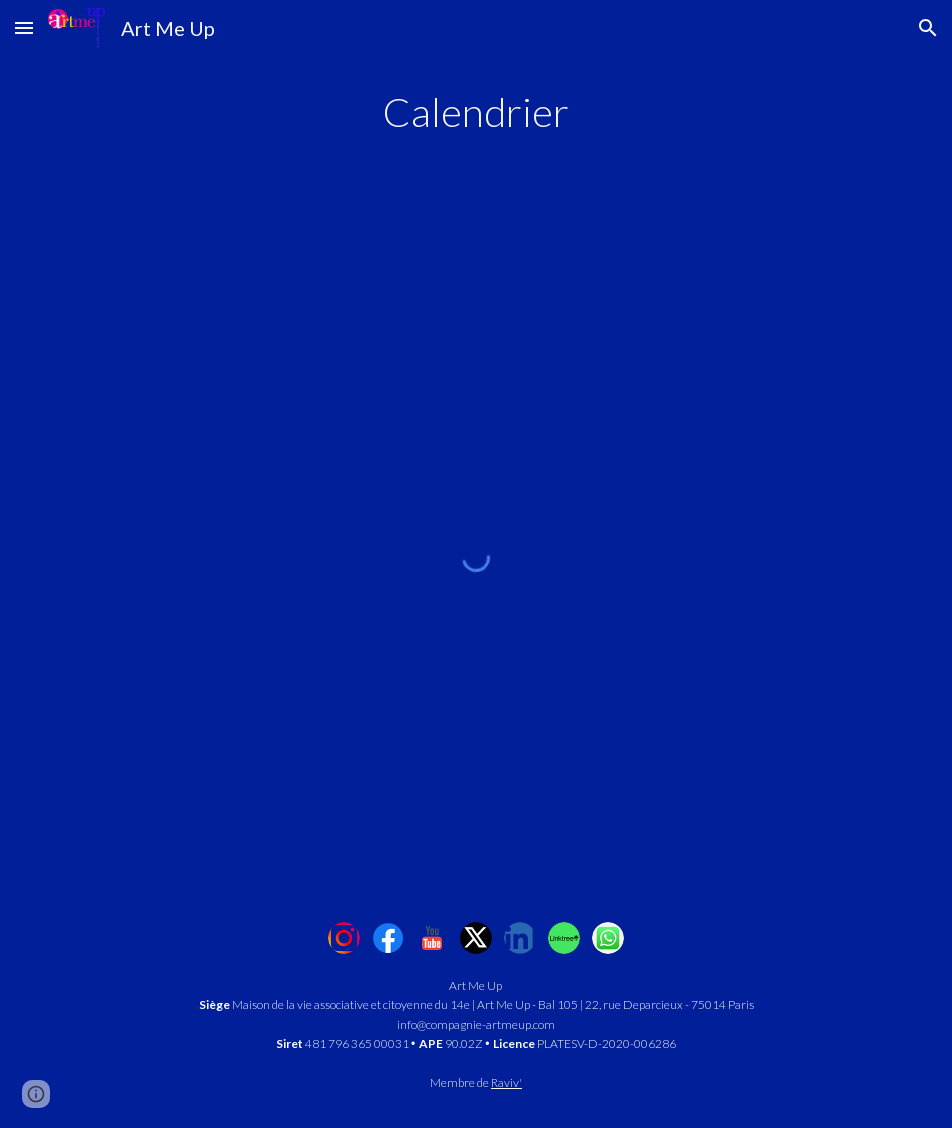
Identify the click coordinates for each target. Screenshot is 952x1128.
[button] (24, 27)
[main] (475, 112)
